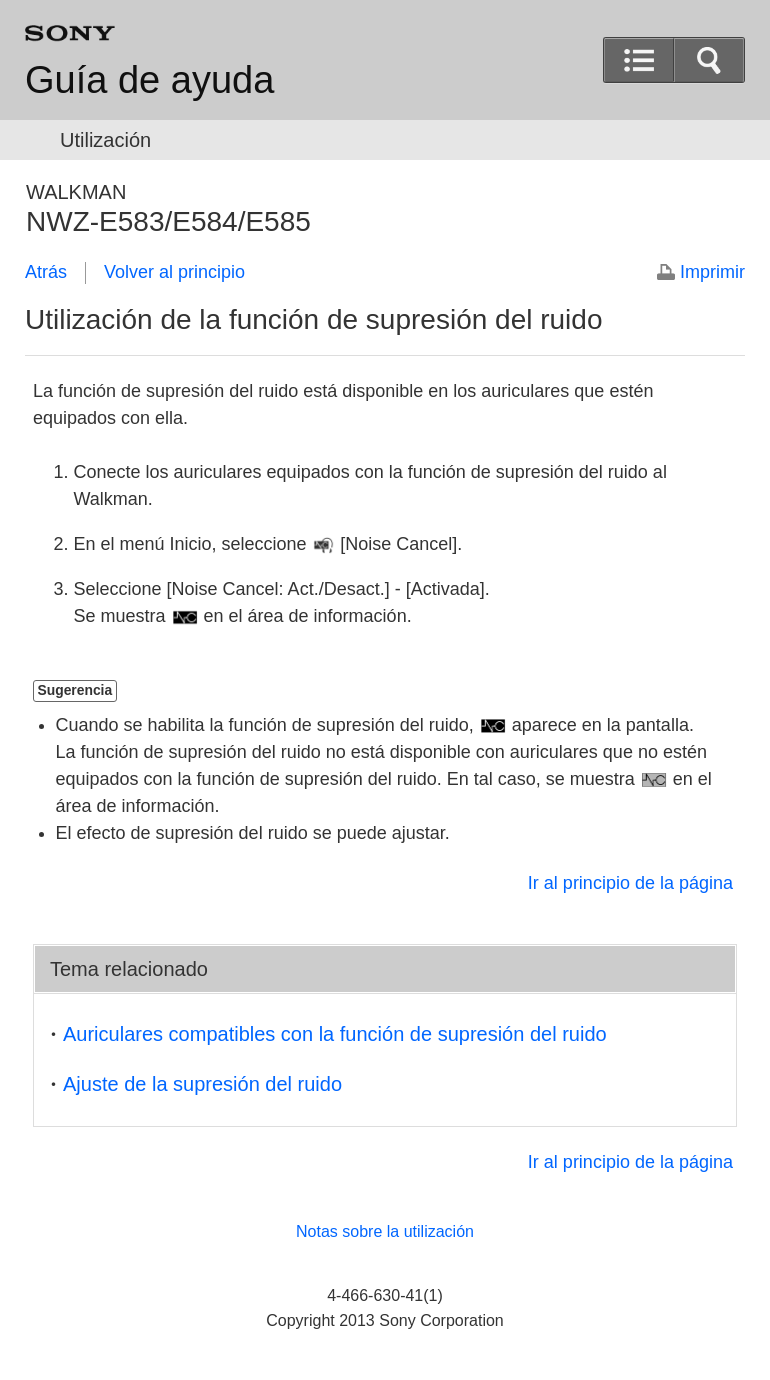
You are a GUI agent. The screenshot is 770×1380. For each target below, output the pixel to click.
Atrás (46, 272)
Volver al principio (174, 272)
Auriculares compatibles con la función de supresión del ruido (335, 1034)
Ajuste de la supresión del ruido (202, 1084)
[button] (639, 60)
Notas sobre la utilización (385, 1231)
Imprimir (712, 272)
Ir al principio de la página (630, 883)
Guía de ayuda (149, 80)
